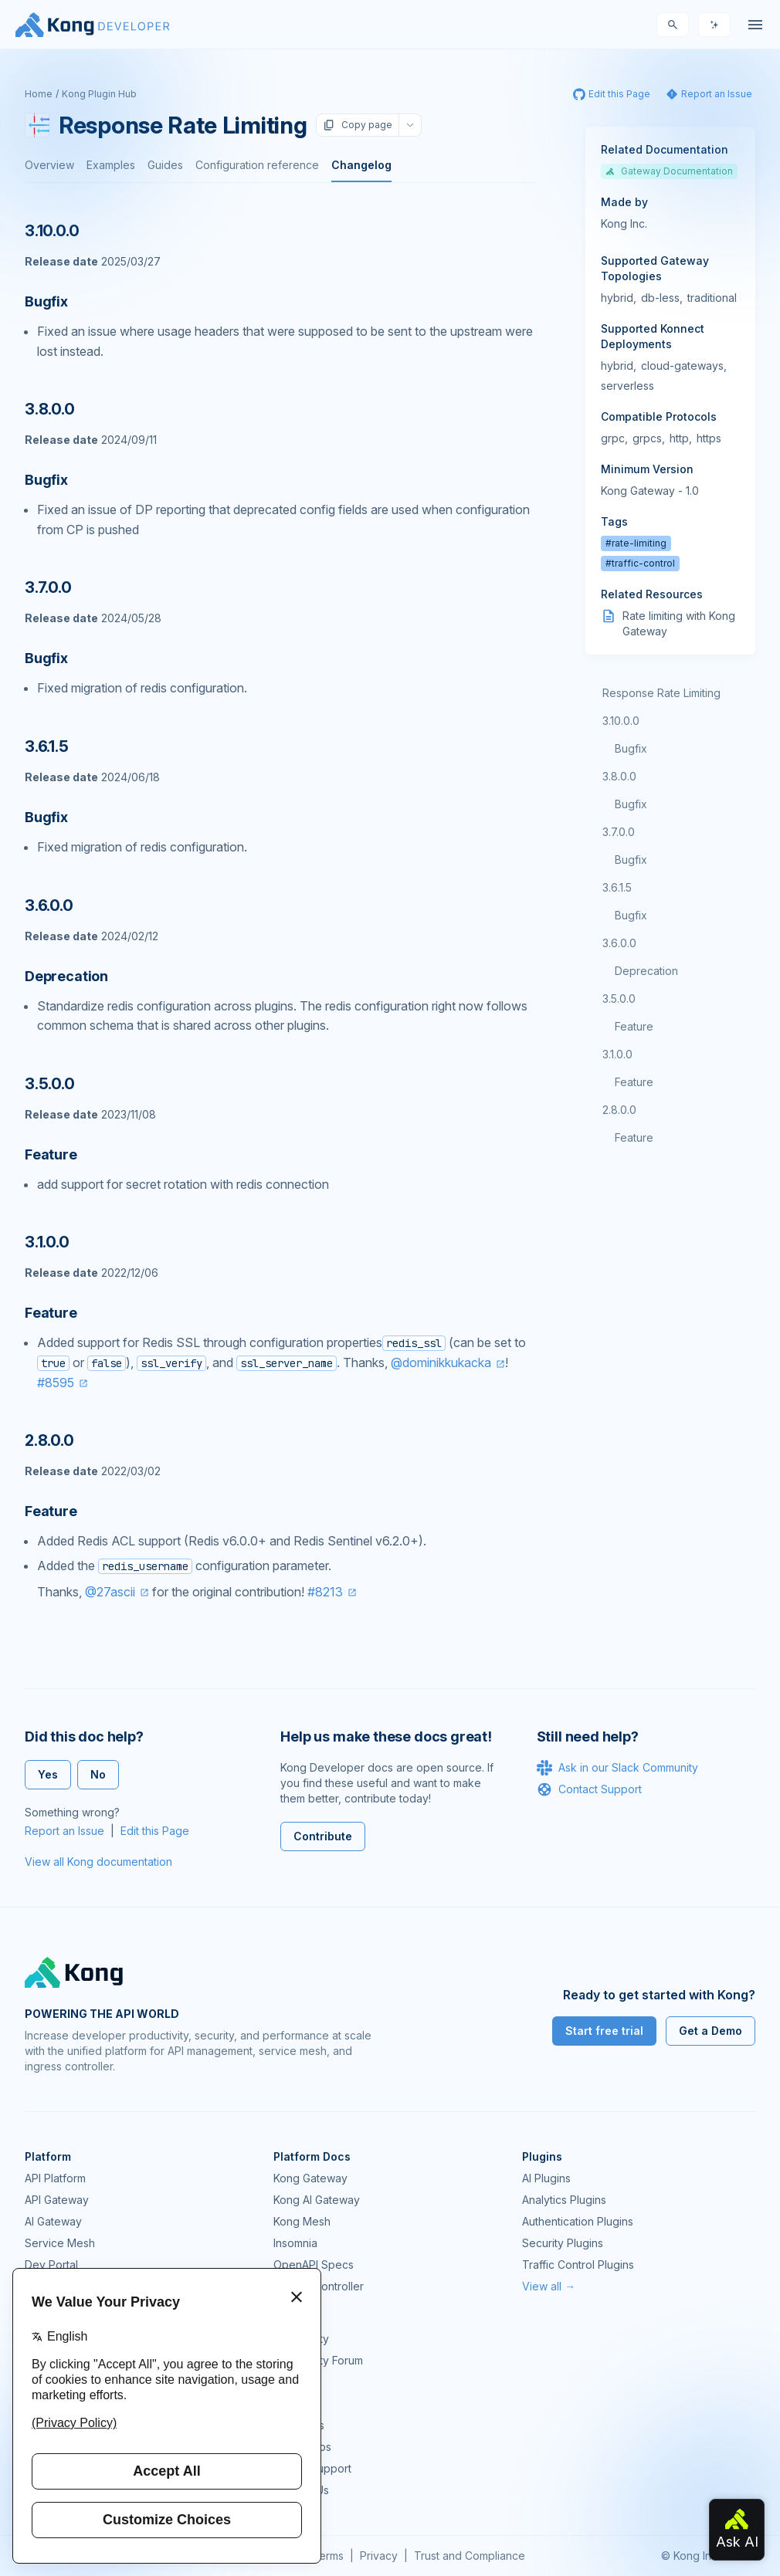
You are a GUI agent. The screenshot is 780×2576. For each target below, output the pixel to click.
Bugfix (631, 748)
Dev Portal (51, 2264)
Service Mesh (60, 2242)
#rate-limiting (635, 543)
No (98, 1774)
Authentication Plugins (577, 2221)
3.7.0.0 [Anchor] (48, 587)
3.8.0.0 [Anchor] (50, 409)
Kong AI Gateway (316, 2199)
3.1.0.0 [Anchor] (47, 1242)
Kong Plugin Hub (99, 94)
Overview (49, 164)
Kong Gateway (310, 2178)
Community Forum (318, 2360)
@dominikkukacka (441, 1362)
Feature (634, 1026)
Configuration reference (257, 164)
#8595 (55, 1382)
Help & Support (312, 2468)
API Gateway (57, 2199)
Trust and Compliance (469, 2555)
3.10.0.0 (620, 720)
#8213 (325, 1591)
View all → (548, 2286)
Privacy (379, 2555)
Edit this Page (154, 1830)
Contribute (322, 1836)
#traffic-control (640, 563)
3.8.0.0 (619, 776)
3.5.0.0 (619, 998)
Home (39, 94)
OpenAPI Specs (313, 2264)
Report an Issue (64, 1830)
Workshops (302, 2446)
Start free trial (604, 2030)
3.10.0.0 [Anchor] (52, 231)
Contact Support (589, 1789)
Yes (48, 1774)
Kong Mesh (302, 2221)
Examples (110, 164)
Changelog (361, 164)
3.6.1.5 (617, 887)
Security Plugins (562, 2242)
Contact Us (301, 2489)
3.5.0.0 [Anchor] (50, 1084)
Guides (165, 164)
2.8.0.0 (619, 1109)
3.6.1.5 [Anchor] (47, 746)
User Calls (298, 2425)
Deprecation (646, 970)
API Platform (55, 2178)
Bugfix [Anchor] (46, 301)
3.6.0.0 (619, 942)
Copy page (357, 125)
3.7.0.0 (618, 831)
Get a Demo (710, 2030)
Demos (291, 2403)
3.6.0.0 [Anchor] (49, 905)
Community (301, 2338)
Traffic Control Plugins (578, 2264)
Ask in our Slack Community (617, 1767)
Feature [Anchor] (51, 1154)
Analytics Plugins (564, 2199)
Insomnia (295, 2242)
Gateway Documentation (669, 171)
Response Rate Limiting (661, 692)
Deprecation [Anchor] (66, 976)
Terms (328, 2555)
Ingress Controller (318, 2286)
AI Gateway (53, 2221)
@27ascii (110, 1591)
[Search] (672, 24)
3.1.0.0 (617, 1054)
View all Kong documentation (98, 1861)
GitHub (290, 2381)
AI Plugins (546, 2178)
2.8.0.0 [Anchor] (49, 1440)
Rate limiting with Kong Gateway (678, 623)
